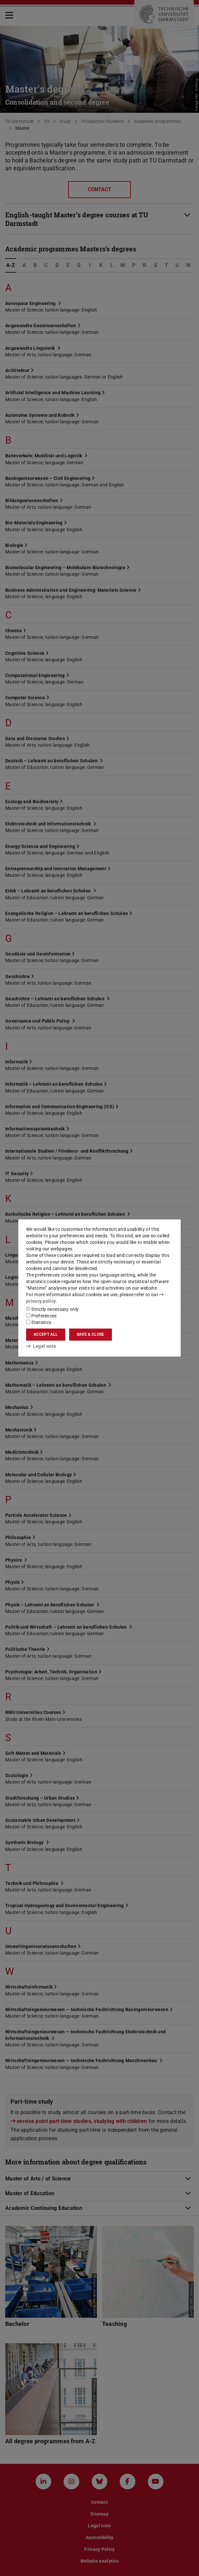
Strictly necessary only (52, 1309)
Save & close (90, 1334)
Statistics (38, 1322)
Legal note (41, 1346)
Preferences (41, 1315)
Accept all (46, 1334)
